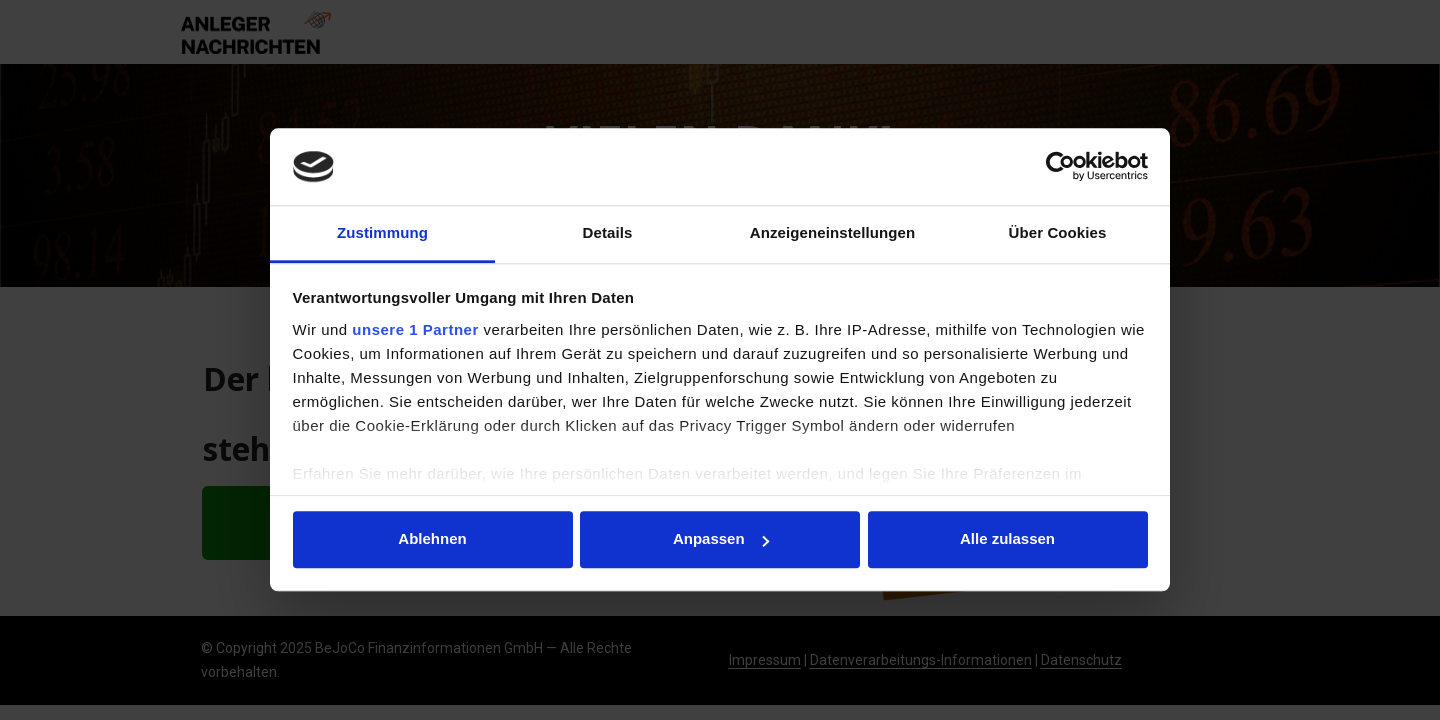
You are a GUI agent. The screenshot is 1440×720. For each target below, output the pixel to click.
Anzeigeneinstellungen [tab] (832, 232)
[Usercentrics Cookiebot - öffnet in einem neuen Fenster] (1060, 167)
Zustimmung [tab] (382, 232)
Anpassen (721, 539)
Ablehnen (432, 539)
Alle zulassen (1007, 539)
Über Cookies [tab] (1058, 232)
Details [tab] (608, 232)
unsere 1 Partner (415, 329)
